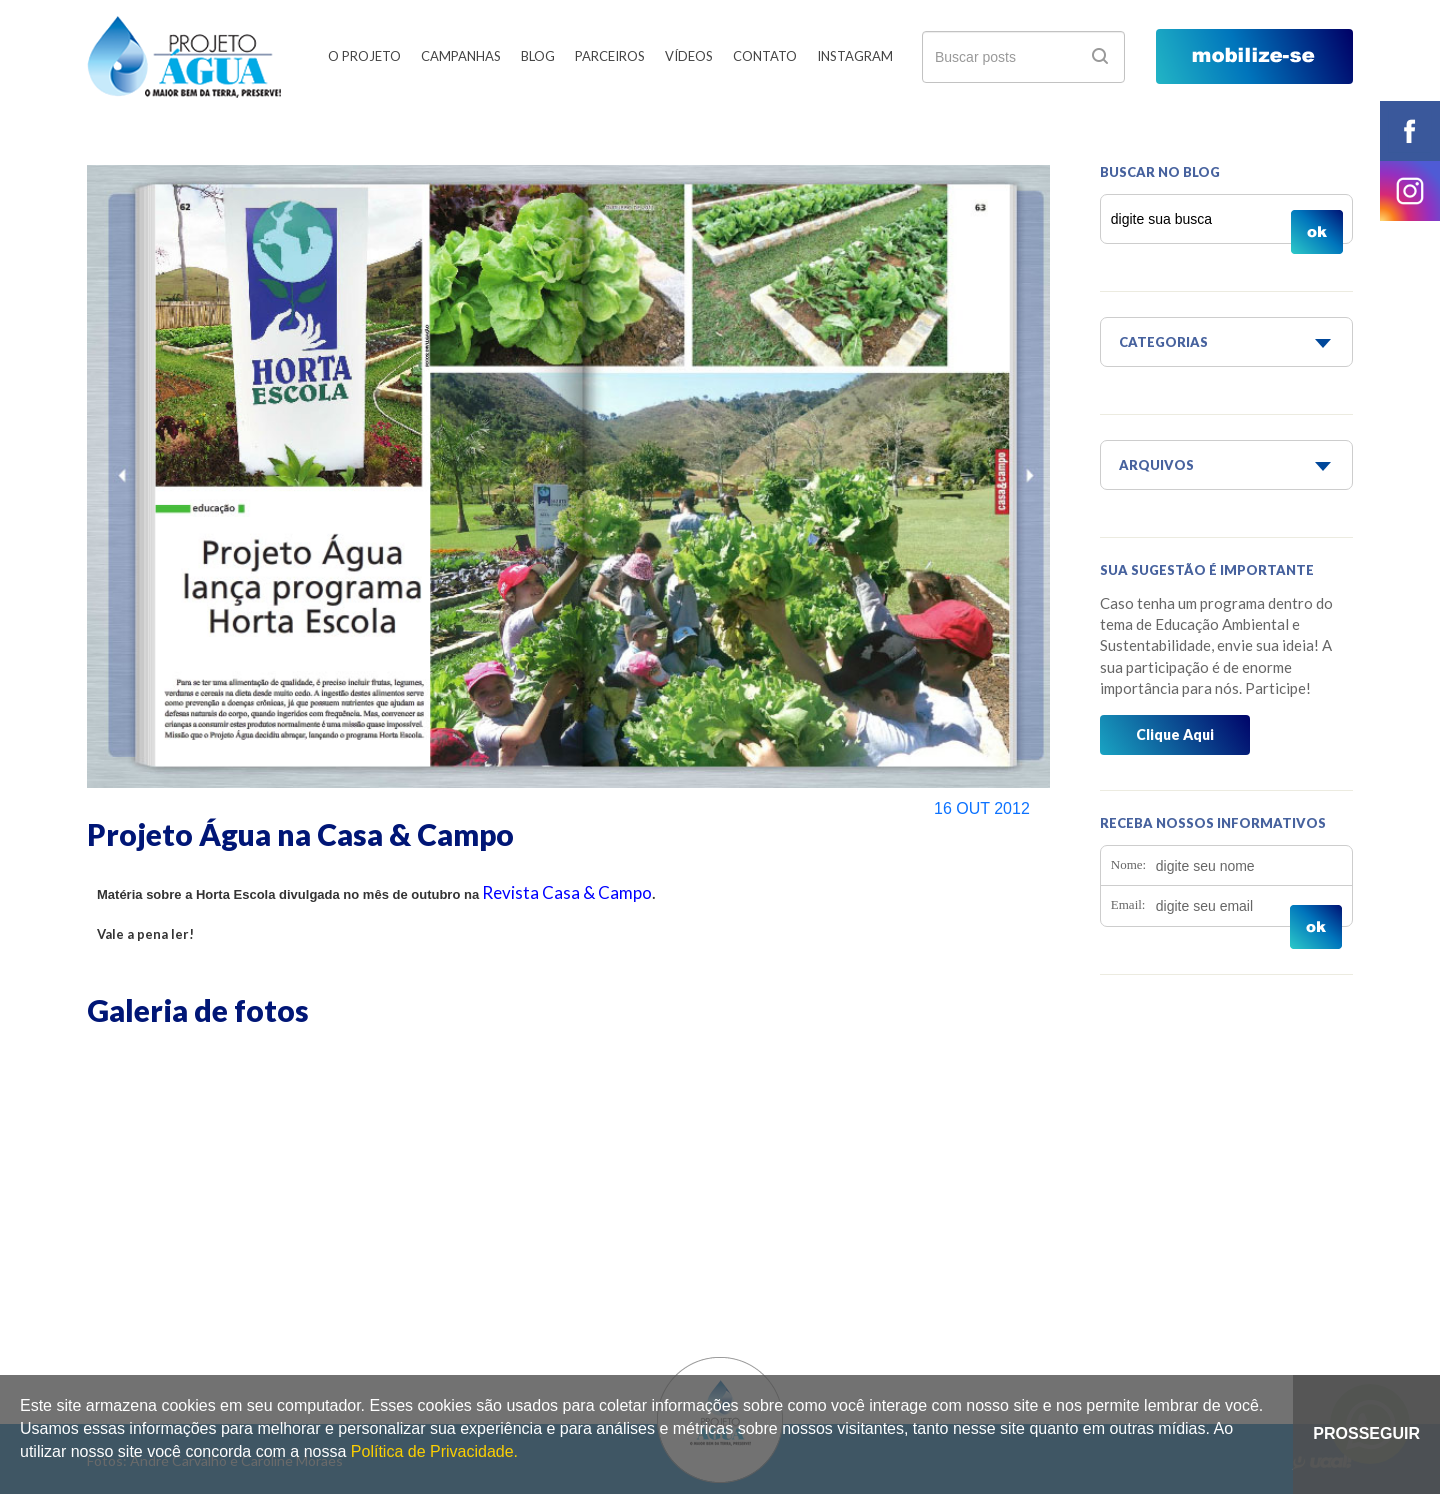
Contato (765, 56)
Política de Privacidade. (434, 1451)
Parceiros (610, 56)
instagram (1410, 191)
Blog (538, 56)
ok (1100, 56)
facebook (1410, 131)
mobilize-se (1254, 56)
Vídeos (689, 56)
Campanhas (461, 56)
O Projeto (364, 56)
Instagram (855, 56)
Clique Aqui (1175, 734)
